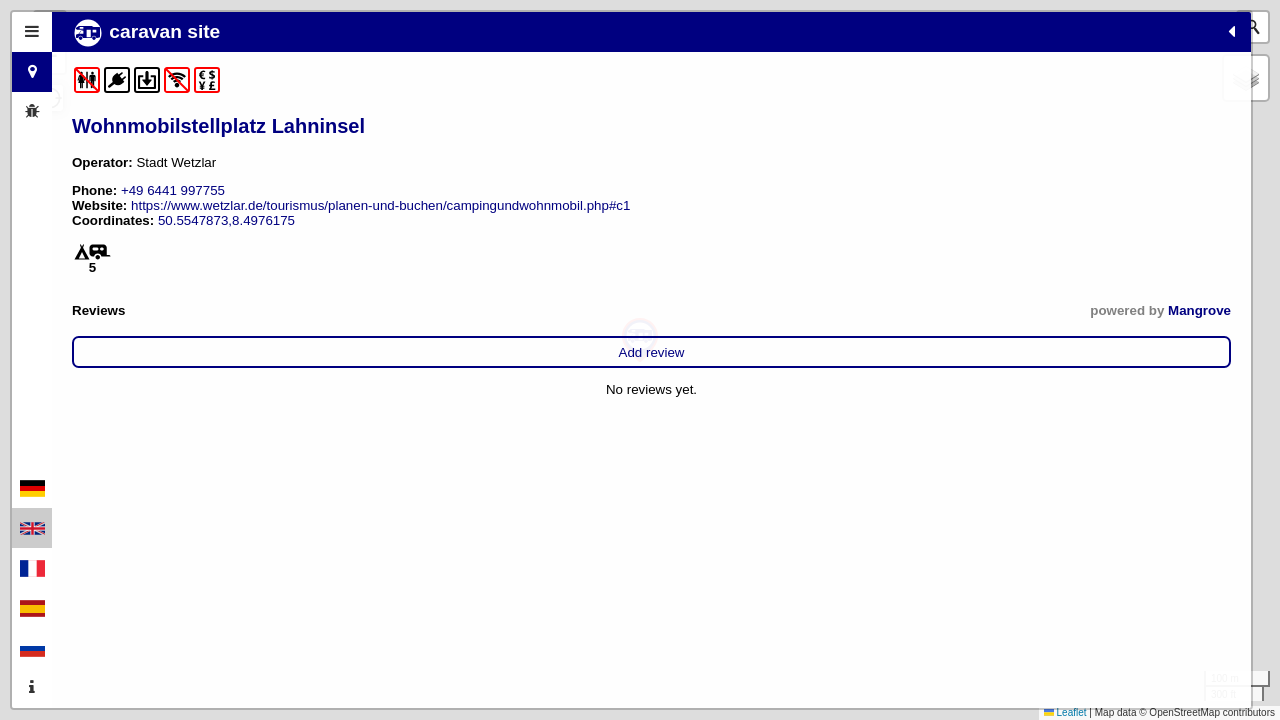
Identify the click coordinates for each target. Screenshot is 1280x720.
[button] (640, 340)
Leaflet (1065, 712)
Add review (262, 367)
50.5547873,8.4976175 (226, 235)
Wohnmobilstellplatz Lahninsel (218, 126)
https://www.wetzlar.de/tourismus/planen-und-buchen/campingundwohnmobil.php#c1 (235, 213)
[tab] (32, 32)
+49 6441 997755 (173, 190)
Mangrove (420, 325)
